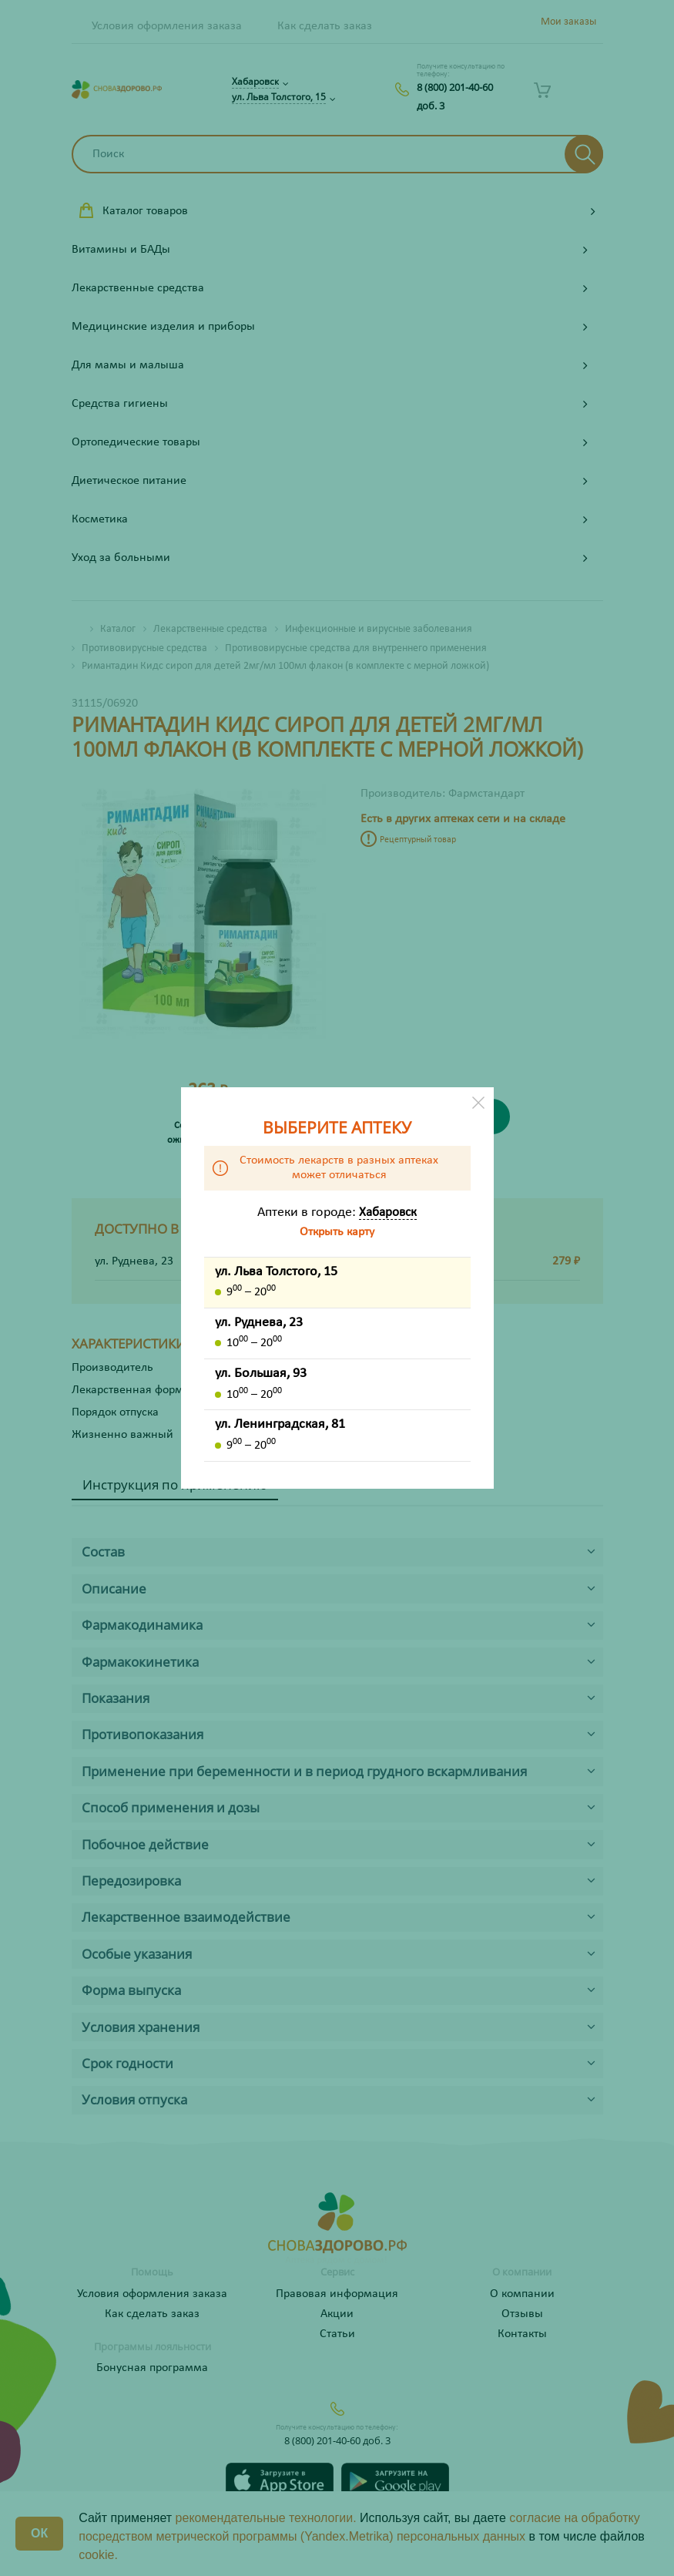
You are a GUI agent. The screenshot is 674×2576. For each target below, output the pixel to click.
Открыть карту (337, 1232)
